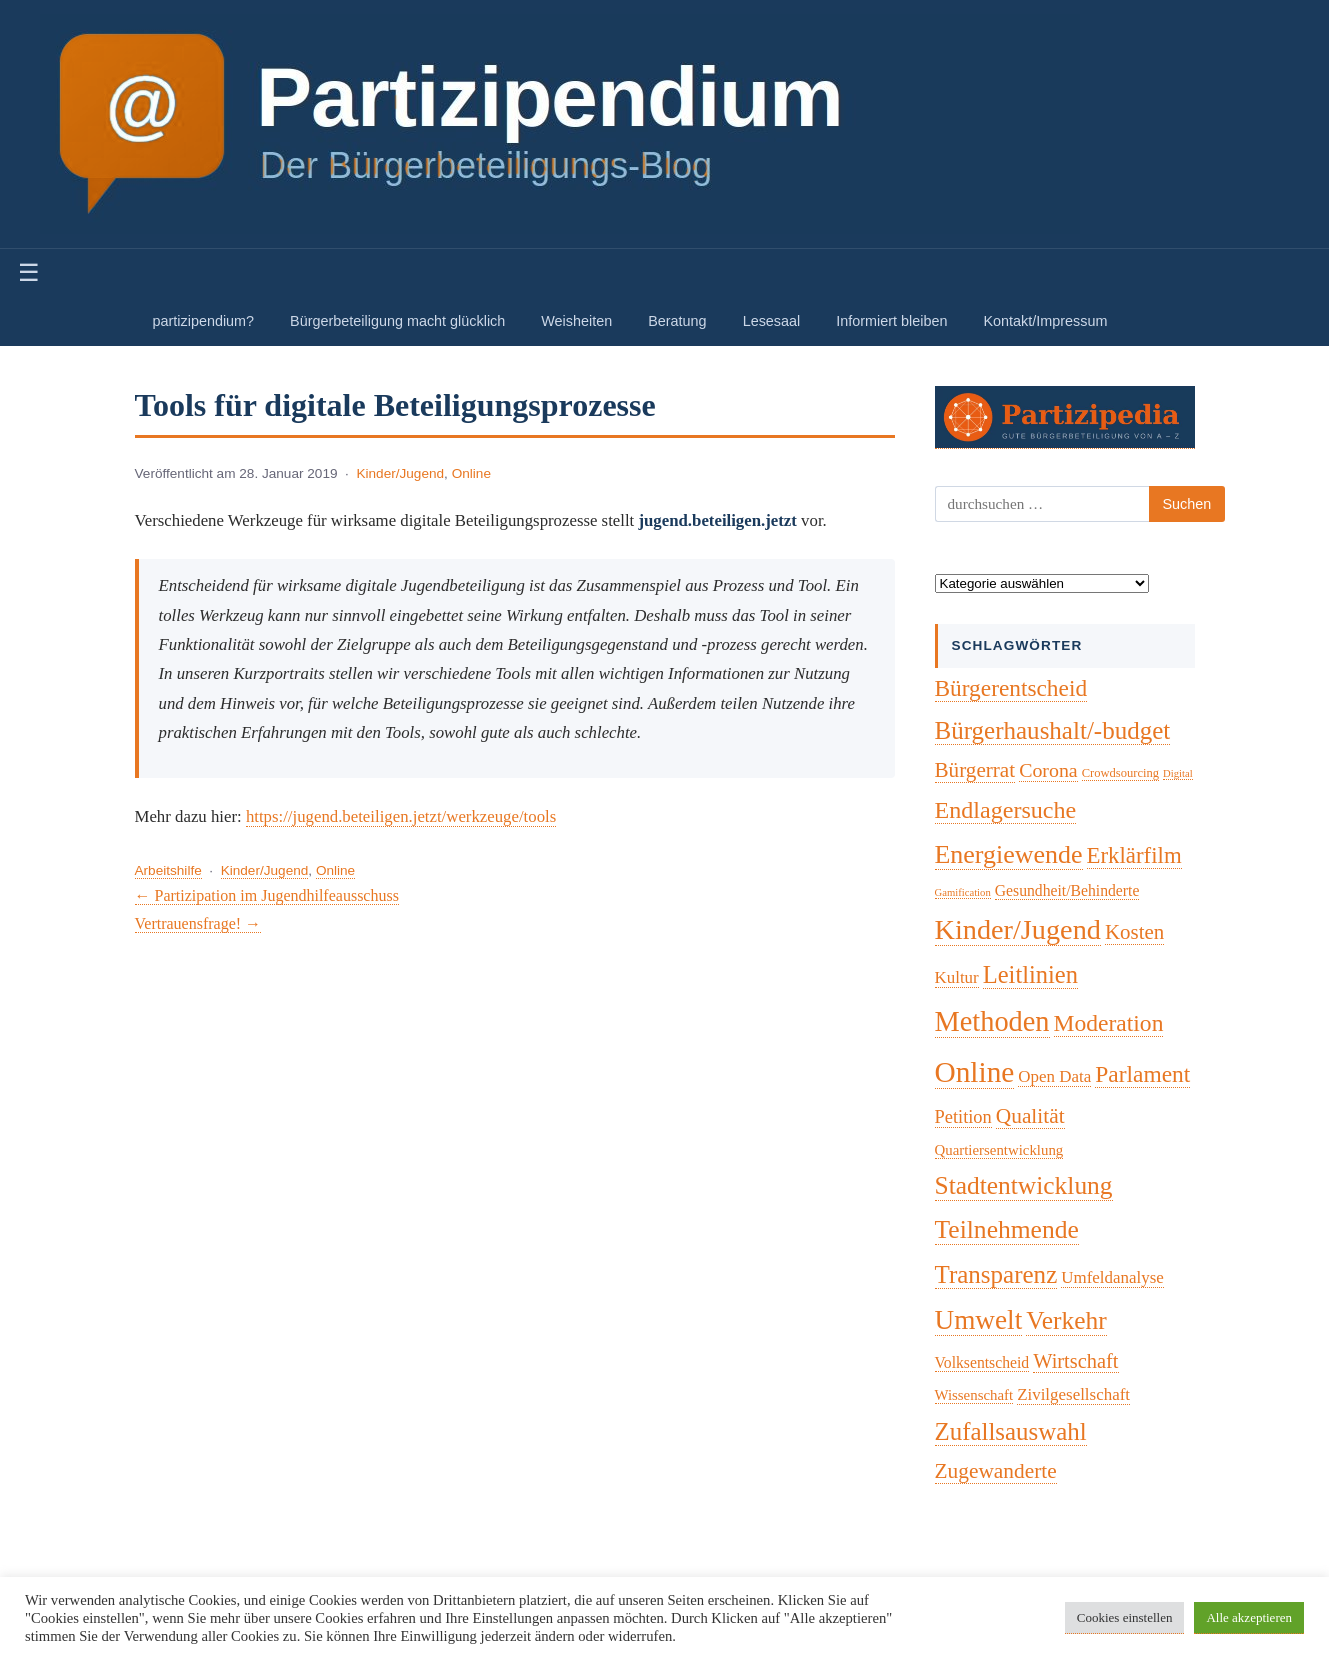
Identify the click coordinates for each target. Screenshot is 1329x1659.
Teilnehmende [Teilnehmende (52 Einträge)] (1007, 1229)
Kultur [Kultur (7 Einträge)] (957, 977)
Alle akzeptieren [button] (1249, 1617)
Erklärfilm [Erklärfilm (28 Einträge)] (1134, 855)
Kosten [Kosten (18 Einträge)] (1134, 932)
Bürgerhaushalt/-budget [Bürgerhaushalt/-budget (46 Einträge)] (1053, 730)
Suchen (1187, 504)
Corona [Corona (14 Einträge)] (1048, 770)
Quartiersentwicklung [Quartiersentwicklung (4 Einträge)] (999, 1150)
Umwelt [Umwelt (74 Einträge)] (979, 1320)
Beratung (677, 321)
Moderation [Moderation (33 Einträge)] (1109, 1023)
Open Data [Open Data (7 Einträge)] (1054, 1076)
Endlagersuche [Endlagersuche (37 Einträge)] (1006, 810)
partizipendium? (204, 321)
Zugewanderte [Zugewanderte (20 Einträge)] (996, 1471)
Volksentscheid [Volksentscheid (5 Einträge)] (982, 1362)
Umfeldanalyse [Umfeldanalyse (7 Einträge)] (1112, 1277)
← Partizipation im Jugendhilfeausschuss (267, 895)
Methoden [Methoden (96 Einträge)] (992, 1021)
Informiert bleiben (891, 321)
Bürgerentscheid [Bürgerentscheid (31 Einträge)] (1011, 688)
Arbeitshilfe (168, 870)
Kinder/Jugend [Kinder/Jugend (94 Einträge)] (1018, 929)
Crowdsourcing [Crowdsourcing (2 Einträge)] (1120, 773)
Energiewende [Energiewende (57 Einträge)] (1009, 854)
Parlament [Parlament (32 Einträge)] (1142, 1074)
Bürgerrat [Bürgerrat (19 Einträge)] (975, 770)
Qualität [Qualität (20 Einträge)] (1030, 1116)
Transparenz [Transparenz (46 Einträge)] (996, 1274)
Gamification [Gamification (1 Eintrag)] (963, 892)
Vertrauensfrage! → (198, 923)
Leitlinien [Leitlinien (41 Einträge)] (1030, 974)
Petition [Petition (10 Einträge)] (963, 1117)
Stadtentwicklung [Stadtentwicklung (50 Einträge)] (1024, 1185)
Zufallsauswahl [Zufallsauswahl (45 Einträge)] (1011, 1431)
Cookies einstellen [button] (1125, 1617)
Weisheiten (576, 321)
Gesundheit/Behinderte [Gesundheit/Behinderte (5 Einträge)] (1067, 890)
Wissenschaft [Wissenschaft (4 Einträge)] (974, 1395)
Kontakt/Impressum (1045, 321)
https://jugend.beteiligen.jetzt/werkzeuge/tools (401, 816)
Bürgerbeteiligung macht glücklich (397, 321)
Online (471, 473)
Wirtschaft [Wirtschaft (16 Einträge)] (1075, 1361)
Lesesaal (772, 321)
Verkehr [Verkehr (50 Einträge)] (1066, 1320)
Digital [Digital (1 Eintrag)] (1178, 773)
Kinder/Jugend (400, 473)
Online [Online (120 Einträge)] (975, 1072)
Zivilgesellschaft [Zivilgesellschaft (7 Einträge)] (1073, 1394)
